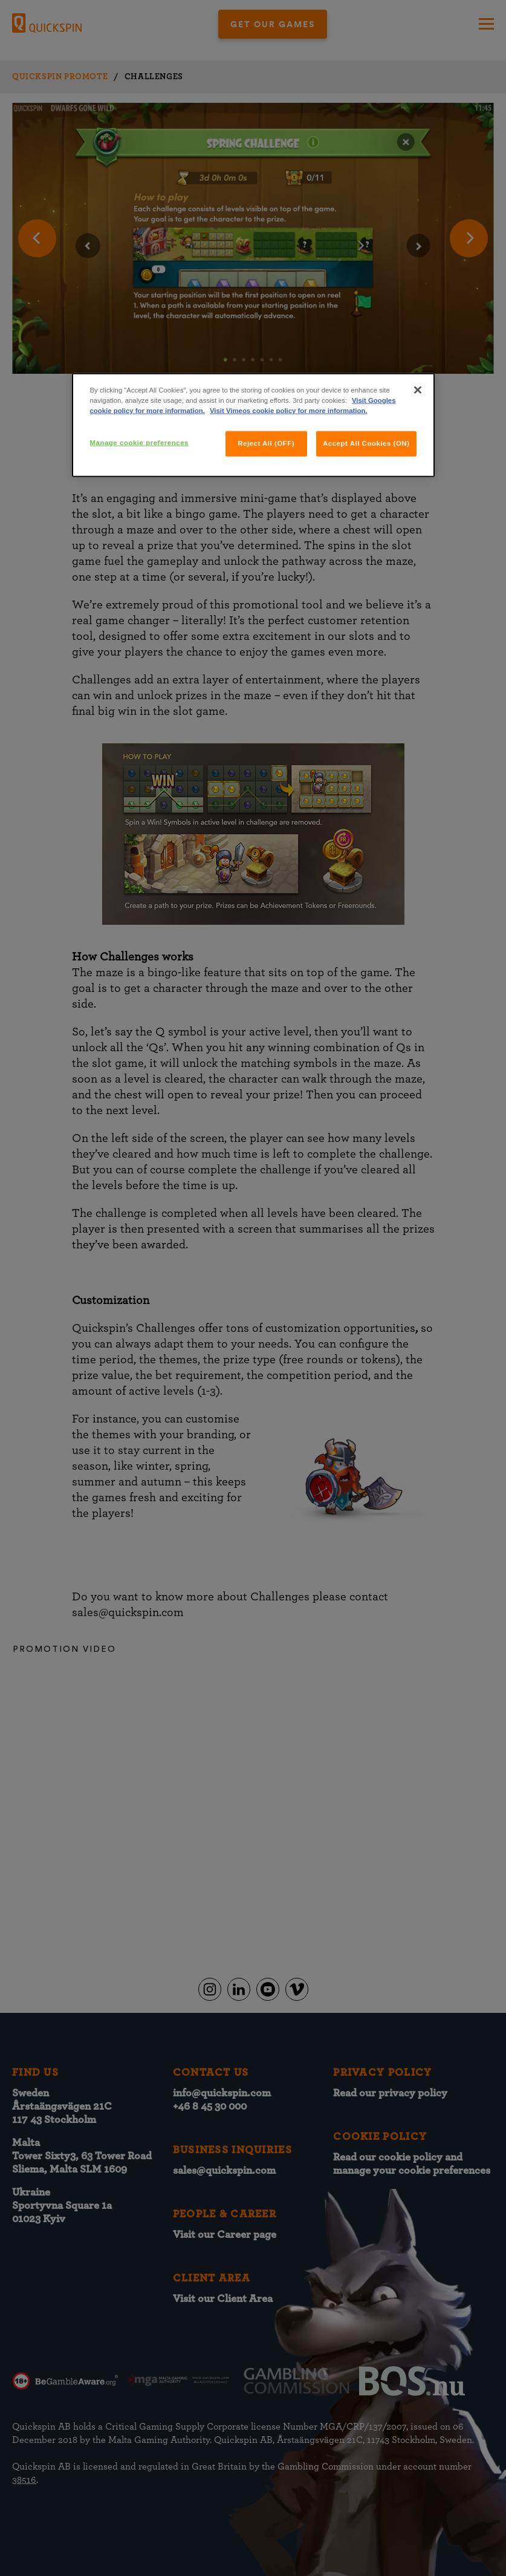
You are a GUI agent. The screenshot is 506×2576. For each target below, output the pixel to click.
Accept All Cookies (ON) (366, 443)
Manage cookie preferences (139, 442)
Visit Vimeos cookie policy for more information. (289, 410)
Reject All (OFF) (266, 443)
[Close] (417, 389)
